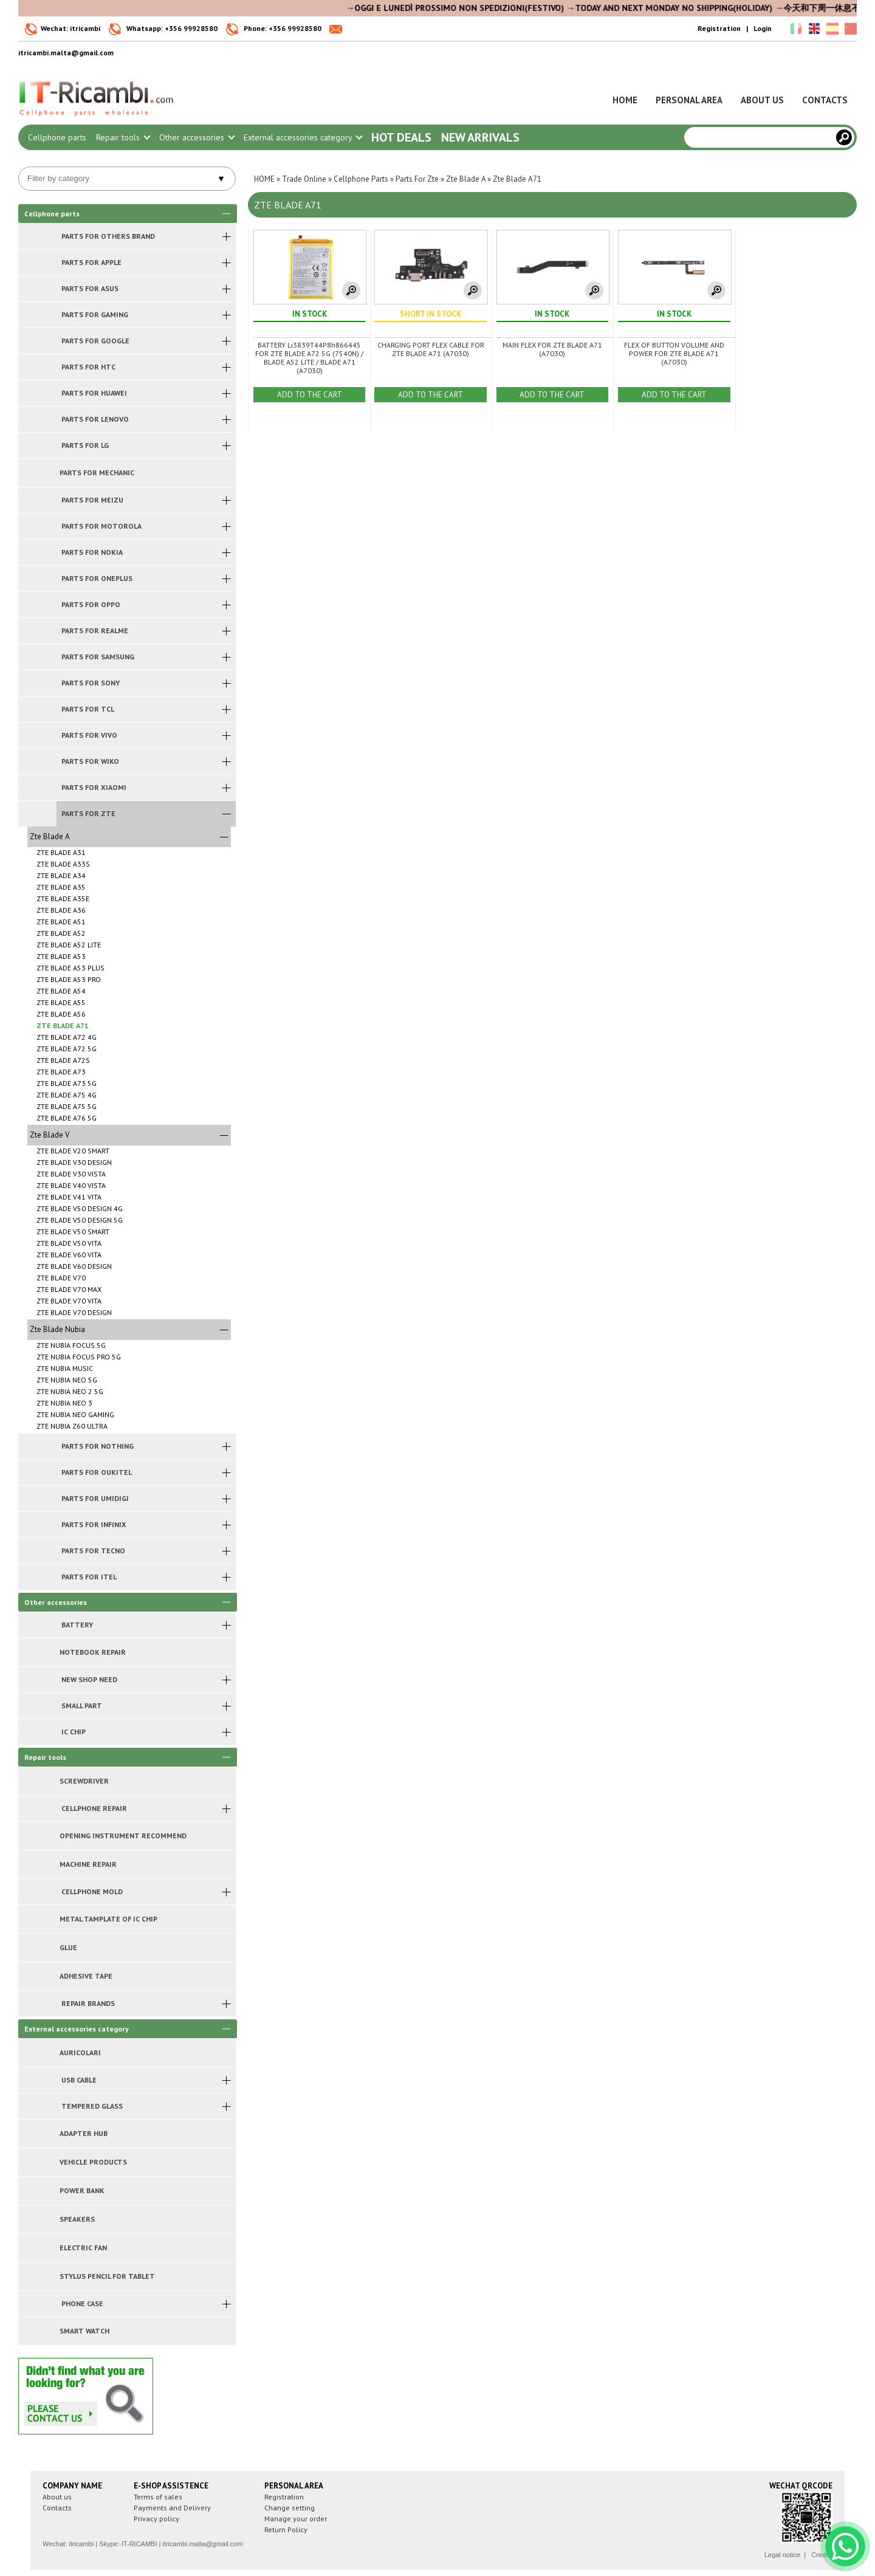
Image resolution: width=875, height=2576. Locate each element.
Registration (719, 28)
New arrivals (480, 137)
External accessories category (303, 137)
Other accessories (196, 137)
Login (762, 28)
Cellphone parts (57, 137)
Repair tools (122, 137)
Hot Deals (401, 137)
